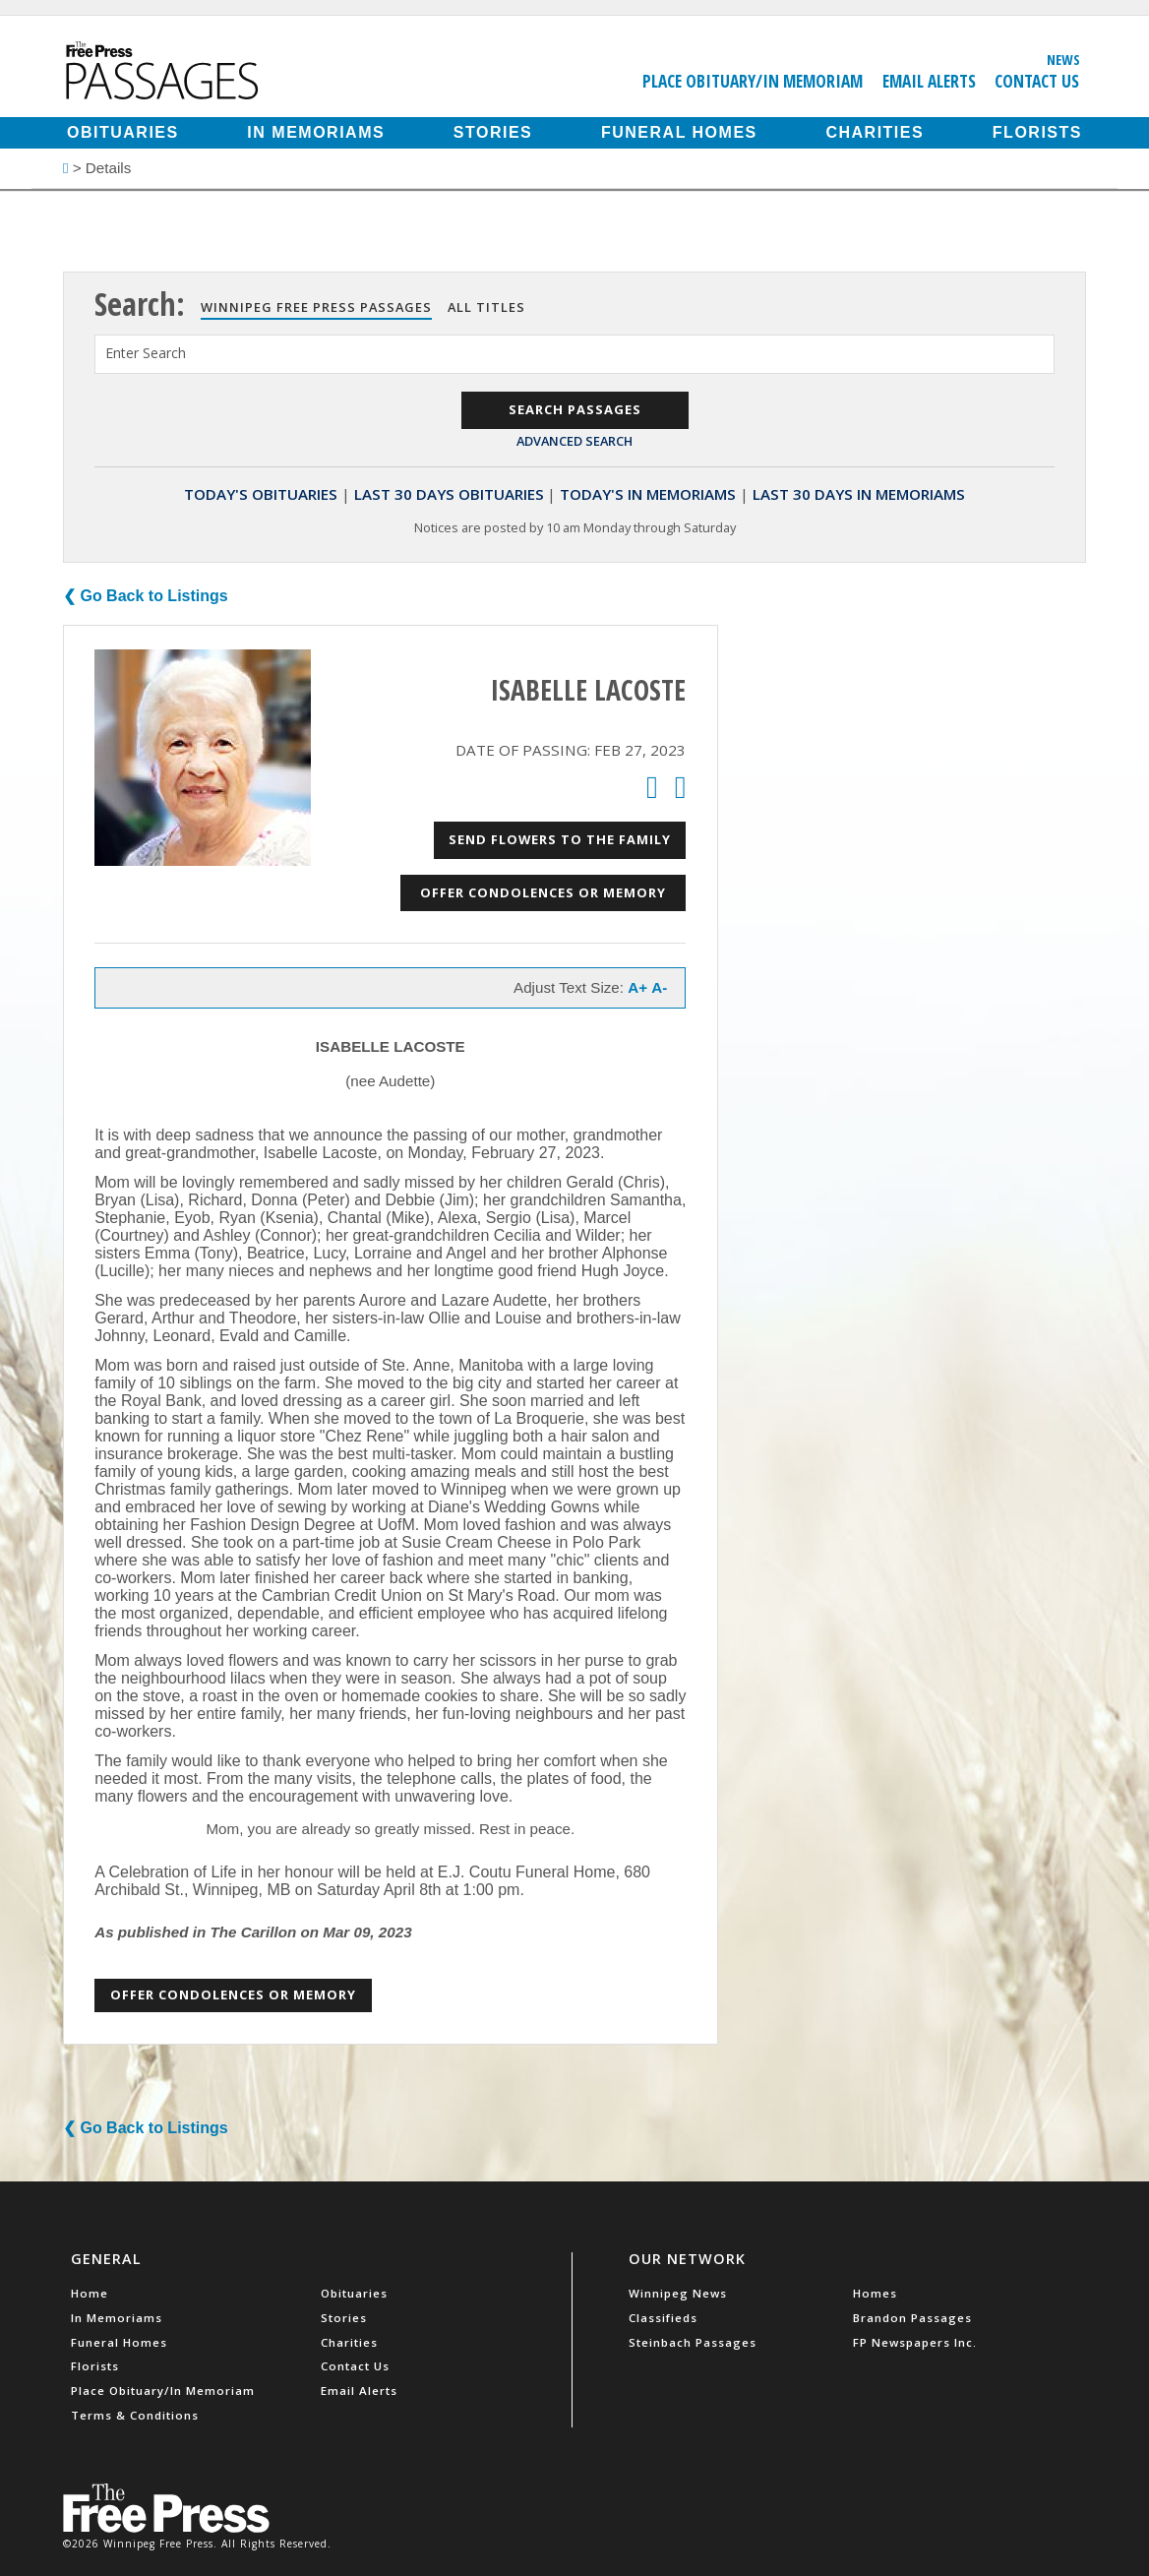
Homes (875, 2293)
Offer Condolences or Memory (543, 892)
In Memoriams (316, 132)
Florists (1037, 132)
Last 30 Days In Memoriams (859, 494)
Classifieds (663, 2317)
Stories (493, 132)
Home (89, 2293)
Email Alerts (929, 80)
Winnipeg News (678, 2293)
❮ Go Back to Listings (145, 595)
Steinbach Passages (692, 2342)
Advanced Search (574, 441)
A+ (637, 987)
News (1063, 59)
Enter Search (145, 352)
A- (659, 987)
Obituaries (123, 132)
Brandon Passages (912, 2317)
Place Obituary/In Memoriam (752, 80)
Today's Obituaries (260, 494)
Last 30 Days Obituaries (449, 494)
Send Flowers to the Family (560, 839)
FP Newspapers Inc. (915, 2342)
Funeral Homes (679, 132)
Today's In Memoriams (648, 494)
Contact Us (1037, 80)
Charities (874, 132)
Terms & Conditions (135, 2415)
